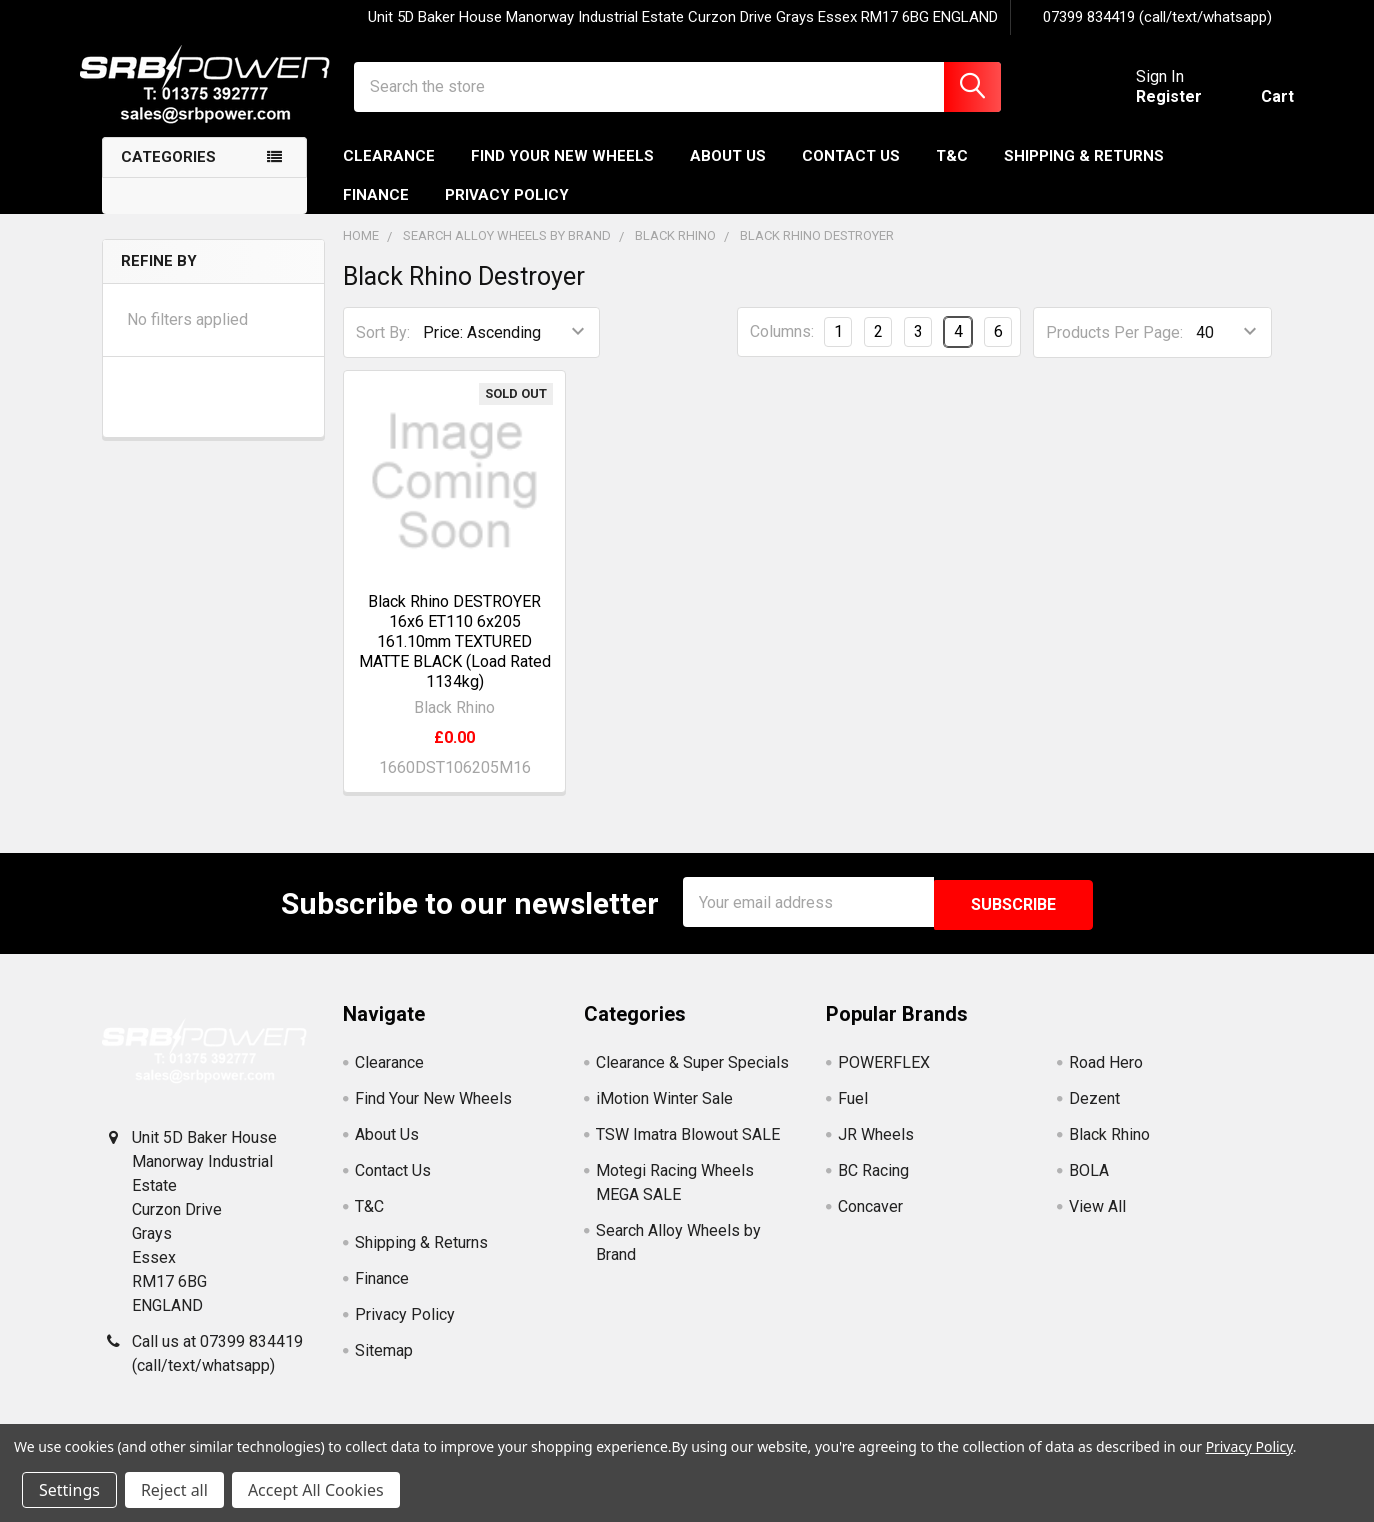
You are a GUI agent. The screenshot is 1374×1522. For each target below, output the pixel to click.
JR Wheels (876, 1147)
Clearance (389, 173)
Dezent (1094, 1111)
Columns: (782, 348)
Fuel (853, 1111)
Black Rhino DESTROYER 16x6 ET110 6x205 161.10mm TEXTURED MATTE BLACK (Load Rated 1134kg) (455, 657)
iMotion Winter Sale (664, 1111)
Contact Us (851, 173)
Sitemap (384, 1363)
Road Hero (1106, 1075)
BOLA (1089, 1183)
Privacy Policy (507, 211)
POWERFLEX (884, 1075)
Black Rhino (1109, 1147)
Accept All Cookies (316, 1490)
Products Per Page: (1114, 348)
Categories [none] (168, 174)
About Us (728, 173)
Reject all (174, 1490)
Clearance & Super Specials (692, 1075)
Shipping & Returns (1084, 173)
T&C (952, 173)
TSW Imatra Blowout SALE (688, 1147)
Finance (376, 211)
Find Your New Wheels (562, 173)
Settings (69, 1490)
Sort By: (383, 348)
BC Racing (873, 1183)
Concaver (870, 1219)
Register (1147, 107)
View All (1097, 1219)
